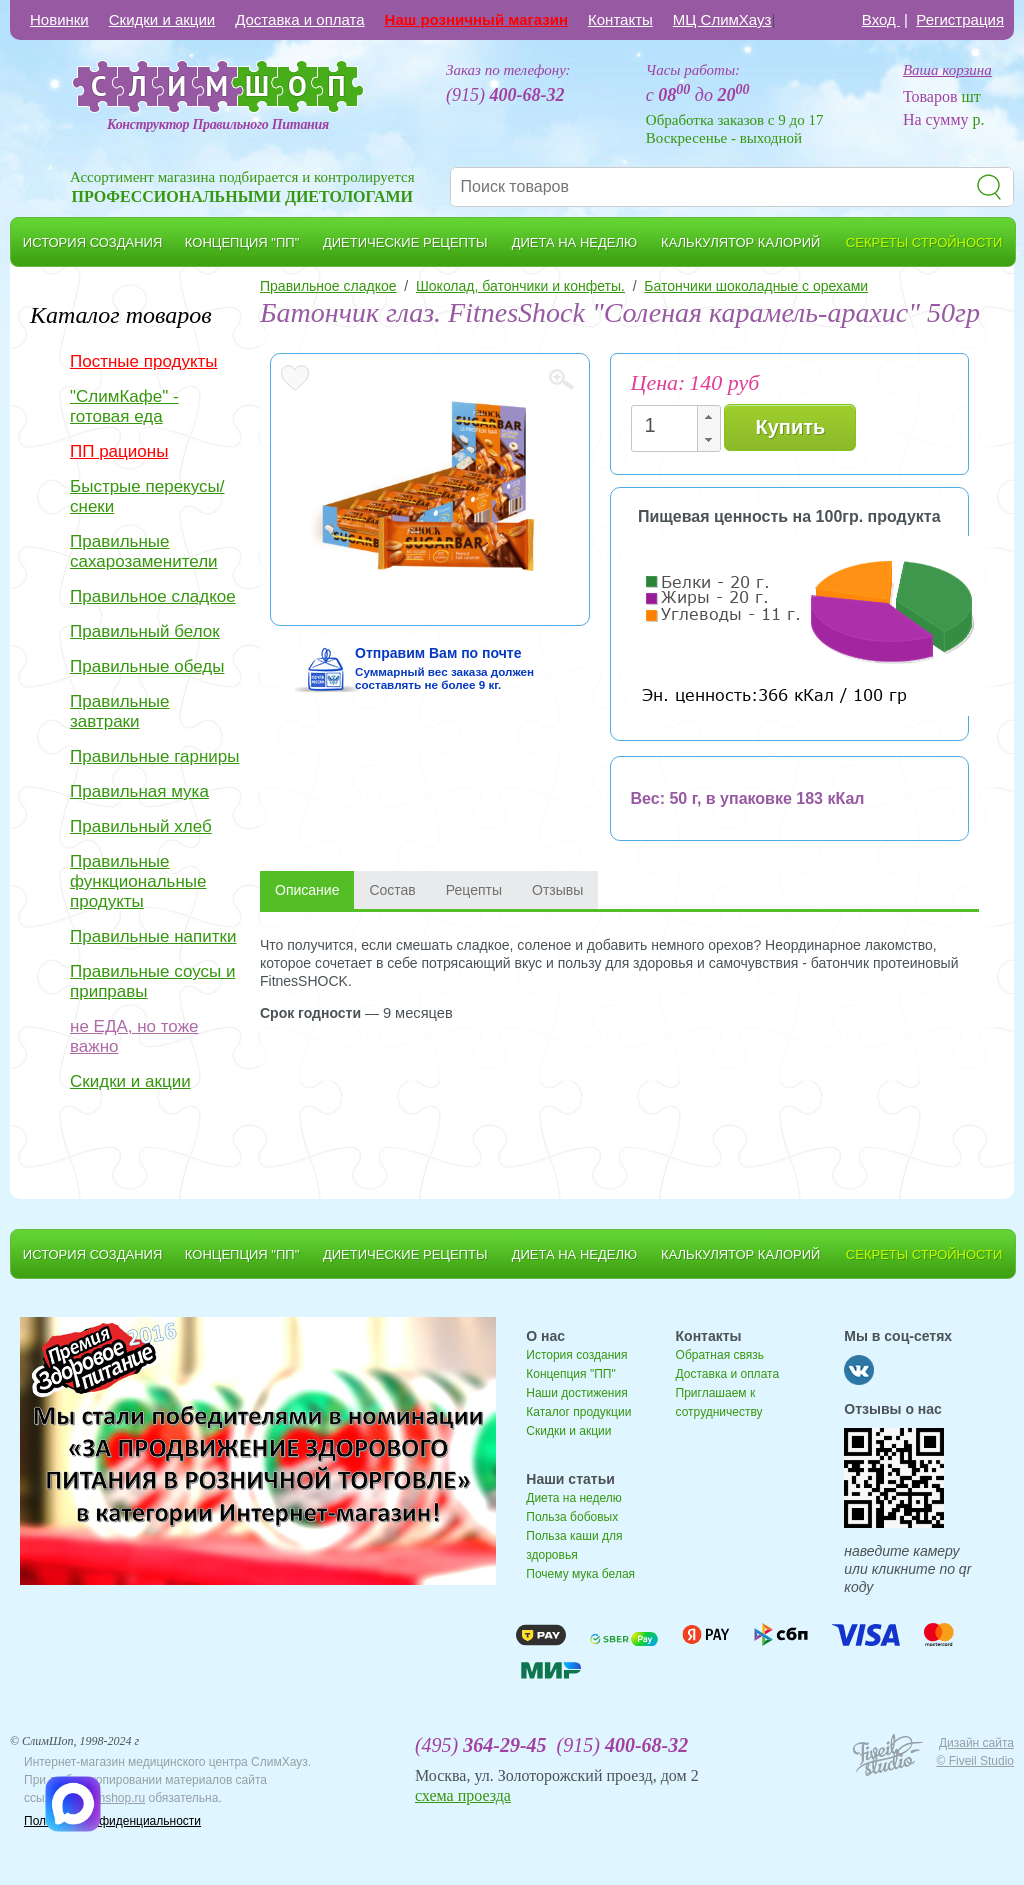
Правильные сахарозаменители (144, 551)
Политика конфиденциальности (112, 1821)
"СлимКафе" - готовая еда (124, 406)
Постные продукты (144, 361)
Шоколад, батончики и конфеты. (520, 286)
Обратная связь (720, 1355)
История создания (576, 1355)
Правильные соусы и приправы (152, 981)
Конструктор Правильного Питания (218, 124)
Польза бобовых (572, 1517)
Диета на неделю (573, 1498)
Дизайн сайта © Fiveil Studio (975, 1752)
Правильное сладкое (153, 596)
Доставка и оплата (299, 19)
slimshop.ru (114, 1798)
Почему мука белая (580, 1574)
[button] (708, 417)
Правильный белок (145, 631)
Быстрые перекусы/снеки (147, 496)
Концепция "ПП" (570, 1374)
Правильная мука (139, 791)
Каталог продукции (578, 1412)
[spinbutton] (670, 425)
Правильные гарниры (155, 756)
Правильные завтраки (120, 711)
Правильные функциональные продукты (138, 881)
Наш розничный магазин (476, 19)
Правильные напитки (153, 936)
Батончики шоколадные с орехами (756, 286)
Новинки (59, 19)
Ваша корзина (947, 70)
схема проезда (463, 1795)
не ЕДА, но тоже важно (134, 1036)
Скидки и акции (162, 19)
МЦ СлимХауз (722, 19)
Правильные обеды (147, 666)
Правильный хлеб (141, 826)
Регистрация (960, 19)
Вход (881, 19)
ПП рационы (119, 451)
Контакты (620, 19)
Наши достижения (576, 1393)
